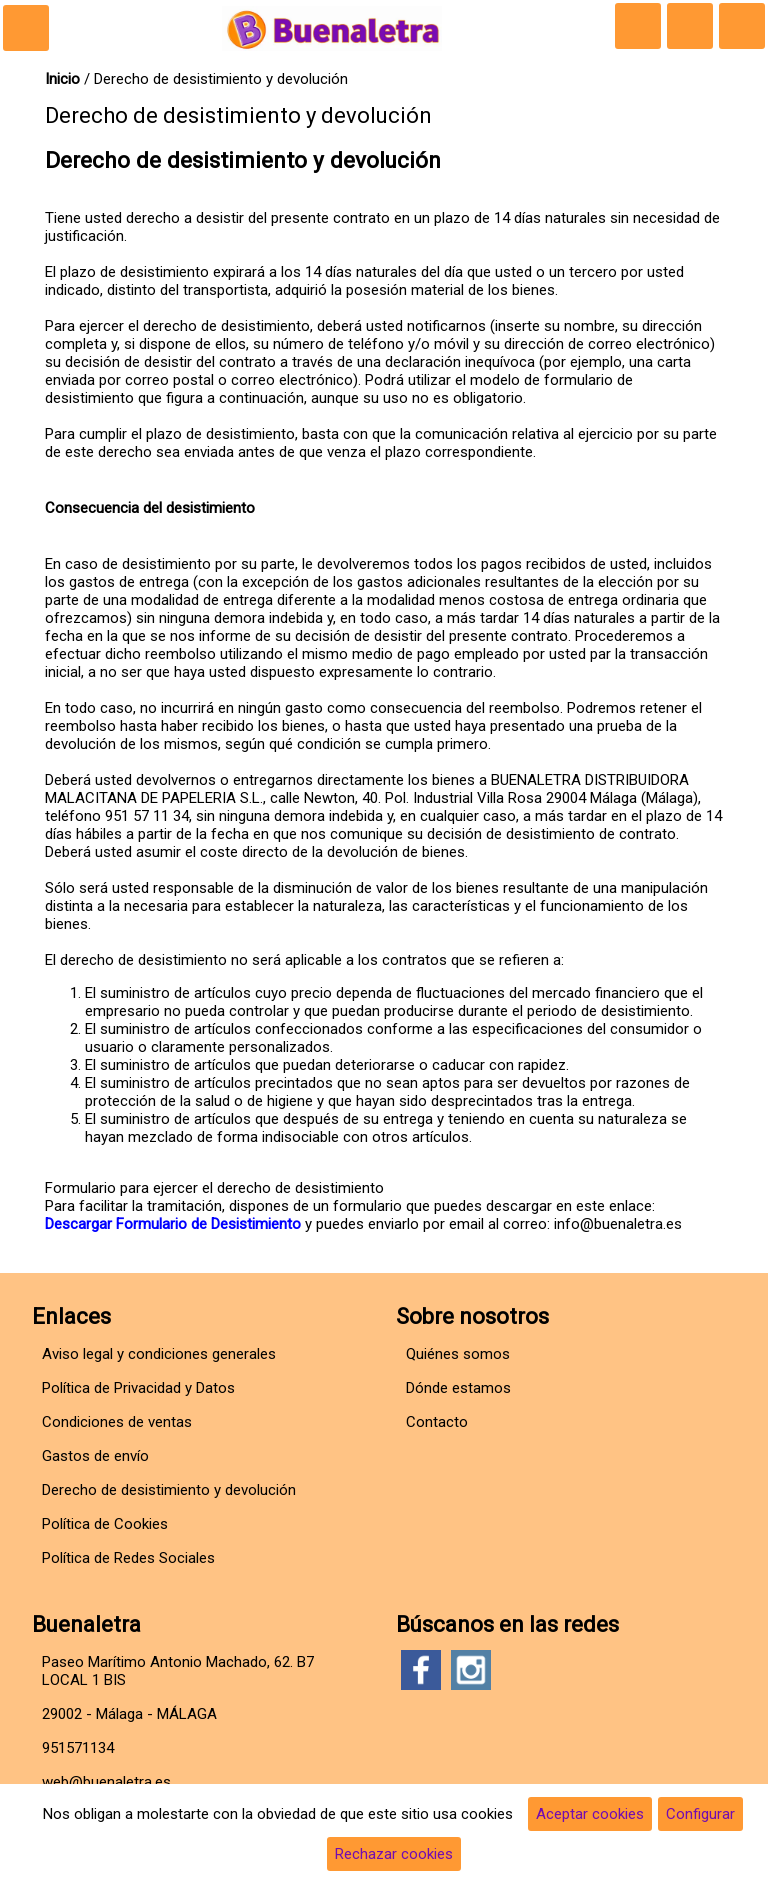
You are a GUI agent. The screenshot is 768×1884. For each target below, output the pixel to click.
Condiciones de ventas (117, 1422)
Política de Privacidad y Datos (138, 1388)
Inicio (62, 79)
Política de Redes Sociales (128, 1558)
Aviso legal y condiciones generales (159, 1354)
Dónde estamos (458, 1388)
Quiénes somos (458, 1354)
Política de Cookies (105, 1524)
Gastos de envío (95, 1456)
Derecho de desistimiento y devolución (169, 1490)
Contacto (437, 1422)
